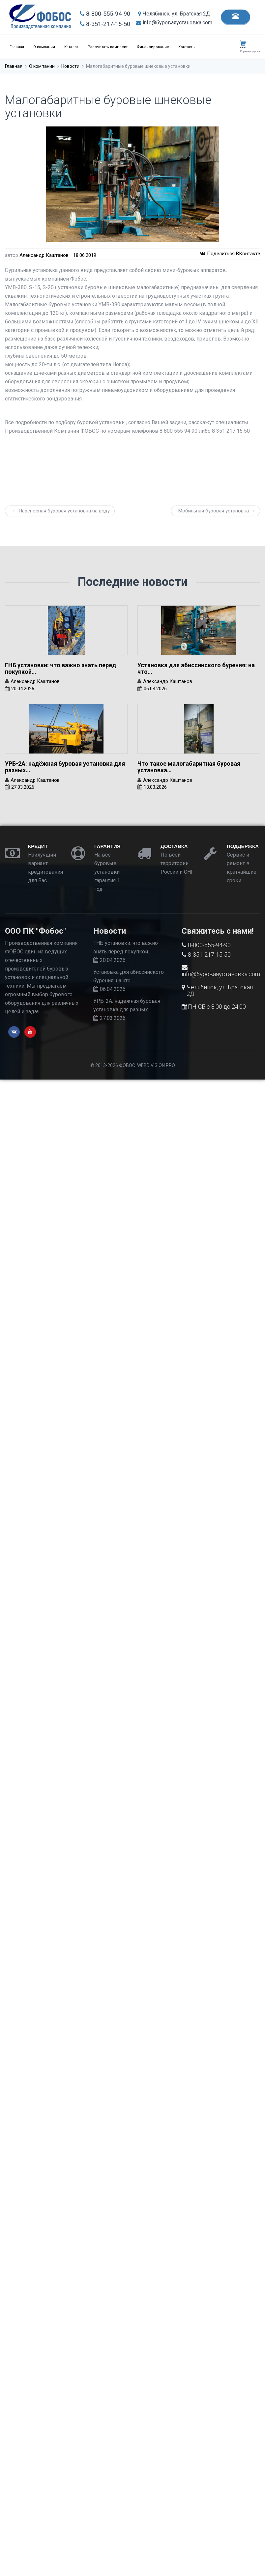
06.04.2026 (155, 689)
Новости (70, 66)
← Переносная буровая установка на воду (61, 511)
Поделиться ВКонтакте (230, 254)
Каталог (71, 47)
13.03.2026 (155, 787)
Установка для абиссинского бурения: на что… (196, 668)
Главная (17, 47)
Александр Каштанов (44, 255)
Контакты (186, 47)
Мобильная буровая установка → (216, 511)
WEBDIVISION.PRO (156, 1065)
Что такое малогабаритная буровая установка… (188, 767)
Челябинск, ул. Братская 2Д (174, 14)
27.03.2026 (22, 787)
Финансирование (153, 47)
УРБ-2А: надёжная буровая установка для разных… (65, 767)
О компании (44, 47)
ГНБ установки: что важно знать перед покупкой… (60, 668)
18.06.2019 (84, 255)
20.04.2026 (22, 689)
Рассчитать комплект (108, 47)
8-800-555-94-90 (105, 13)
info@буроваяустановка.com (174, 22)
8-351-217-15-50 (105, 23)
